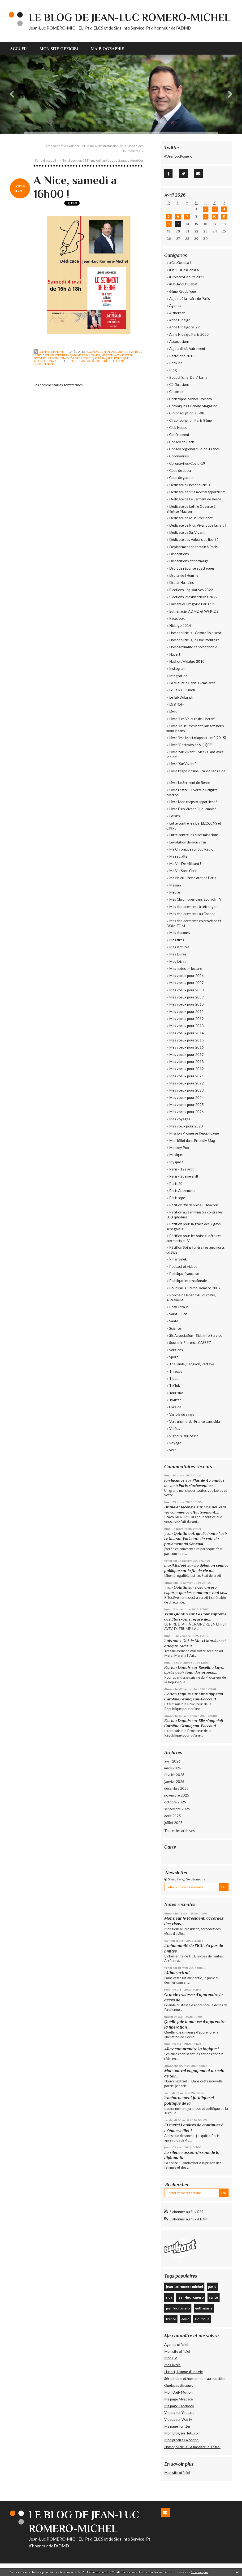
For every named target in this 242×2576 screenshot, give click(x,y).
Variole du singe (181, 1414)
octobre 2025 (175, 1802)
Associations (179, 341)
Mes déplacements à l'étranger (193, 906)
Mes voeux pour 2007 (186, 983)
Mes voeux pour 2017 (186, 1054)
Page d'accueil (45, 160)
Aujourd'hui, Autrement (187, 348)
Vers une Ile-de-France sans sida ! (195, 1421)
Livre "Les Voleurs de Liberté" (192, 719)
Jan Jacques (174, 1480)
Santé (173, 1321)
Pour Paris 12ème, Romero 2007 (194, 1288)
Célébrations (179, 384)
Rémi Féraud (179, 1307)
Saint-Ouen (178, 1314)
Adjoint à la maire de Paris (189, 298)
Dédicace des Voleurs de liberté (193, 539)
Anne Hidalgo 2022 (184, 327)
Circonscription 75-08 (186, 413)
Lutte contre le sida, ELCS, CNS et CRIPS (193, 825)
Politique (202, 2319)
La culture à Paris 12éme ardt (192, 683)
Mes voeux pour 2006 (186, 975)
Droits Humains (181, 582)
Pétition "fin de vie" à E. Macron (193, 1205)
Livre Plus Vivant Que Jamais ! (192, 809)
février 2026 (174, 1774)
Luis (168, 1640)
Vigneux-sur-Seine (184, 1436)
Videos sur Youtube (179, 2412)
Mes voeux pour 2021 (186, 1076)
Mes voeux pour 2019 (186, 1069)
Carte (170, 1846)
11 (224, 216)
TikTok (174, 1385)
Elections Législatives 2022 (191, 590)
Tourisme (176, 1393)
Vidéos (174, 1428)
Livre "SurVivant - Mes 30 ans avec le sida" (195, 754)
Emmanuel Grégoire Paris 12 (191, 604)
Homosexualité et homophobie (193, 647)
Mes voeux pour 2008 (186, 990)
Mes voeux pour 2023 (186, 1090)
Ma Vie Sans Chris (183, 871)
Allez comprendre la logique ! (191, 2049)
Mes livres (172, 2365)
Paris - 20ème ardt (183, 1176)
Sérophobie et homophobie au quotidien (195, 2378)
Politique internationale (188, 1280)
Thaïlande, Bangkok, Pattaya (191, 1364)
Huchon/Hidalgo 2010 (186, 661)
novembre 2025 (176, 1795)
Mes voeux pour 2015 (186, 1040)
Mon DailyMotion (178, 2392)
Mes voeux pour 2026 (186, 1112)
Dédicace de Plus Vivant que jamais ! (197, 525)
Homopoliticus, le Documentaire (194, 640)
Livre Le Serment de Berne (52, 355)
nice (74, 361)
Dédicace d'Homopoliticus (189, 485)
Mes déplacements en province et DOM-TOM (193, 923)
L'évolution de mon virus (188, 842)
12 (168, 224)
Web (173, 1450)
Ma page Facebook (179, 2406)
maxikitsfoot (175, 1565)
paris (212, 2286)
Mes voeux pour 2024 (186, 1097)
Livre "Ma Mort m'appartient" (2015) (197, 737)
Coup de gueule (181, 477)
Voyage (175, 1443)
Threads (175, 1371)
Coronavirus (179, 456)
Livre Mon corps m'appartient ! (193, 802)
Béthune (175, 363)
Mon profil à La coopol (181, 2440)
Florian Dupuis (177, 1667)
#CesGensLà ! (180, 262)
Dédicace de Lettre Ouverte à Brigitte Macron (191, 508)
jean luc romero (178, 2308)
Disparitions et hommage (189, 561)
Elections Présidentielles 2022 (193, 597)
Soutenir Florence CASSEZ (190, 1342)
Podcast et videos (183, 1266)
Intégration (178, 676)
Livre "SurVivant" (182, 763)
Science (175, 1328)
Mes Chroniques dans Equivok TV (195, 899)
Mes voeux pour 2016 (186, 1047)
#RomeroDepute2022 (186, 277)
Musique (176, 1155)
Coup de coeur (180, 470)
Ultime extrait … (179, 1972)
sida (169, 2297)
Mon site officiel (59, 48)
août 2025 (172, 1816)
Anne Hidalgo (179, 320)
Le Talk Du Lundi (182, 690)
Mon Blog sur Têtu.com (182, 2433)
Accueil (19, 48)
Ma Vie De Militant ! (86, 355)
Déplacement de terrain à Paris (193, 547)
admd (120, 361)
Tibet (173, 1378)
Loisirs (174, 816)
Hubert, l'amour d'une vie (183, 2372)
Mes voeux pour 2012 (186, 1018)
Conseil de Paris (181, 442)
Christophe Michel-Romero (190, 399)
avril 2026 (172, 1761)
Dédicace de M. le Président (191, 518)
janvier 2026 (174, 1781)
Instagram (177, 668)
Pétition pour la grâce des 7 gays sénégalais (193, 1226)
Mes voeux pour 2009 (186, 997)
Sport (173, 1357)
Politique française (98, 358)
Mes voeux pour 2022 (186, 1083)
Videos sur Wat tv (178, 2419)
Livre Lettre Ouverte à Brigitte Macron (192, 792)
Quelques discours (178, 2385)
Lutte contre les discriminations (194, 835)
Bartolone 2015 (181, 356)
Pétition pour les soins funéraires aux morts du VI (193, 1238)
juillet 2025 (173, 1822)
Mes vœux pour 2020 (186, 1126)
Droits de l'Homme (183, 575)
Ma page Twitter (177, 2426)
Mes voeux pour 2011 (186, 1011)
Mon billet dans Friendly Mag (192, 1140)
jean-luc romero (190, 2297)
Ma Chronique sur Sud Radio (191, 849)
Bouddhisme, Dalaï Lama (188, 377)
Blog (173, 370)
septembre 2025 (177, 1809)
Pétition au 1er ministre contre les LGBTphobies (194, 1214)
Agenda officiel (176, 2344)
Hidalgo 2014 (180, 625)
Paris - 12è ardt (181, 1169)
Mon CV (170, 2358)
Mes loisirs (177, 961)
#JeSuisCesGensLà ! (185, 270)
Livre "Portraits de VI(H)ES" (190, 745)
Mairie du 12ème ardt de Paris (192, 878)
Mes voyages (179, 1119)
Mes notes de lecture (185, 968)
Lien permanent (48, 351)
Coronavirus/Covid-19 (187, 463)
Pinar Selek (178, 1259)
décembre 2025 (176, 1788)
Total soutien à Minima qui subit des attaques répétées (103, 160)
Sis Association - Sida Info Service (195, 1335)
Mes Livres (74, 358)
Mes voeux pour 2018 (186, 1061)
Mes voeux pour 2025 (186, 1104)
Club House (178, 427)
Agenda (93, 351)
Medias (175, 892)
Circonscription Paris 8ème (190, 420)
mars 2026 (172, 1768)
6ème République (182, 291)
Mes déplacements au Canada (192, 914)
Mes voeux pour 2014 (186, 1033)
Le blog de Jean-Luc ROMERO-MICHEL (130, 17)
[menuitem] (22, 48)
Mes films (176, 940)
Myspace (176, 1162)
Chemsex (176, 391)
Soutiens (176, 1350)
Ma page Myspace (178, 2399)
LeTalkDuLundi (181, 697)
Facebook (177, 618)
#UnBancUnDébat (183, 284)
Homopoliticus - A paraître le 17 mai (192, 2447)
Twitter (175, 1400)
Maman (175, 885)
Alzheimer (177, 313)
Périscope (177, 1198)
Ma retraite (178, 856)
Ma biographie (107, 48)
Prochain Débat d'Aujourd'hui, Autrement (191, 1297)
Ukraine (175, 1407)
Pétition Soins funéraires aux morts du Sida (195, 1249)
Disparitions (179, 554)
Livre (173, 711)
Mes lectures (179, 947)
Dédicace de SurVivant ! (188, 532)
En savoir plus (199, 2572)
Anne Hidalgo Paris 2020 (189, 334)
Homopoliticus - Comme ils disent (195, 633)
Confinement (179, 434)
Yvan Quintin (176, 1614)
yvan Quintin (175, 1587)
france (171, 2319)
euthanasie (203, 2308)
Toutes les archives (179, 1830)
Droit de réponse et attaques (192, 568)
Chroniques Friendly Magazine (193, 406)
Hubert (174, 654)
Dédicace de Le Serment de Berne (195, 499)
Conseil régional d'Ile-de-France (194, 449)
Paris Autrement (182, 1190)
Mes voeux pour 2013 (186, 1026)
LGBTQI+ (176, 704)
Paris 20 (175, 1183)
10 (214, 216)
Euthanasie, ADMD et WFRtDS (121, 351)
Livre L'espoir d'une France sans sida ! (195, 773)
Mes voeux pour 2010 (186, 1004)
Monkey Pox (179, 1147)
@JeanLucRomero (178, 156)
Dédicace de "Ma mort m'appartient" (197, 492)
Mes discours (179, 932)
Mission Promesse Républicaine (194, 1133)
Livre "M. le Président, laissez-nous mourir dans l (195, 728)
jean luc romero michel (96, 361)
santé (213, 2297)
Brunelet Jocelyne (180, 1507)
